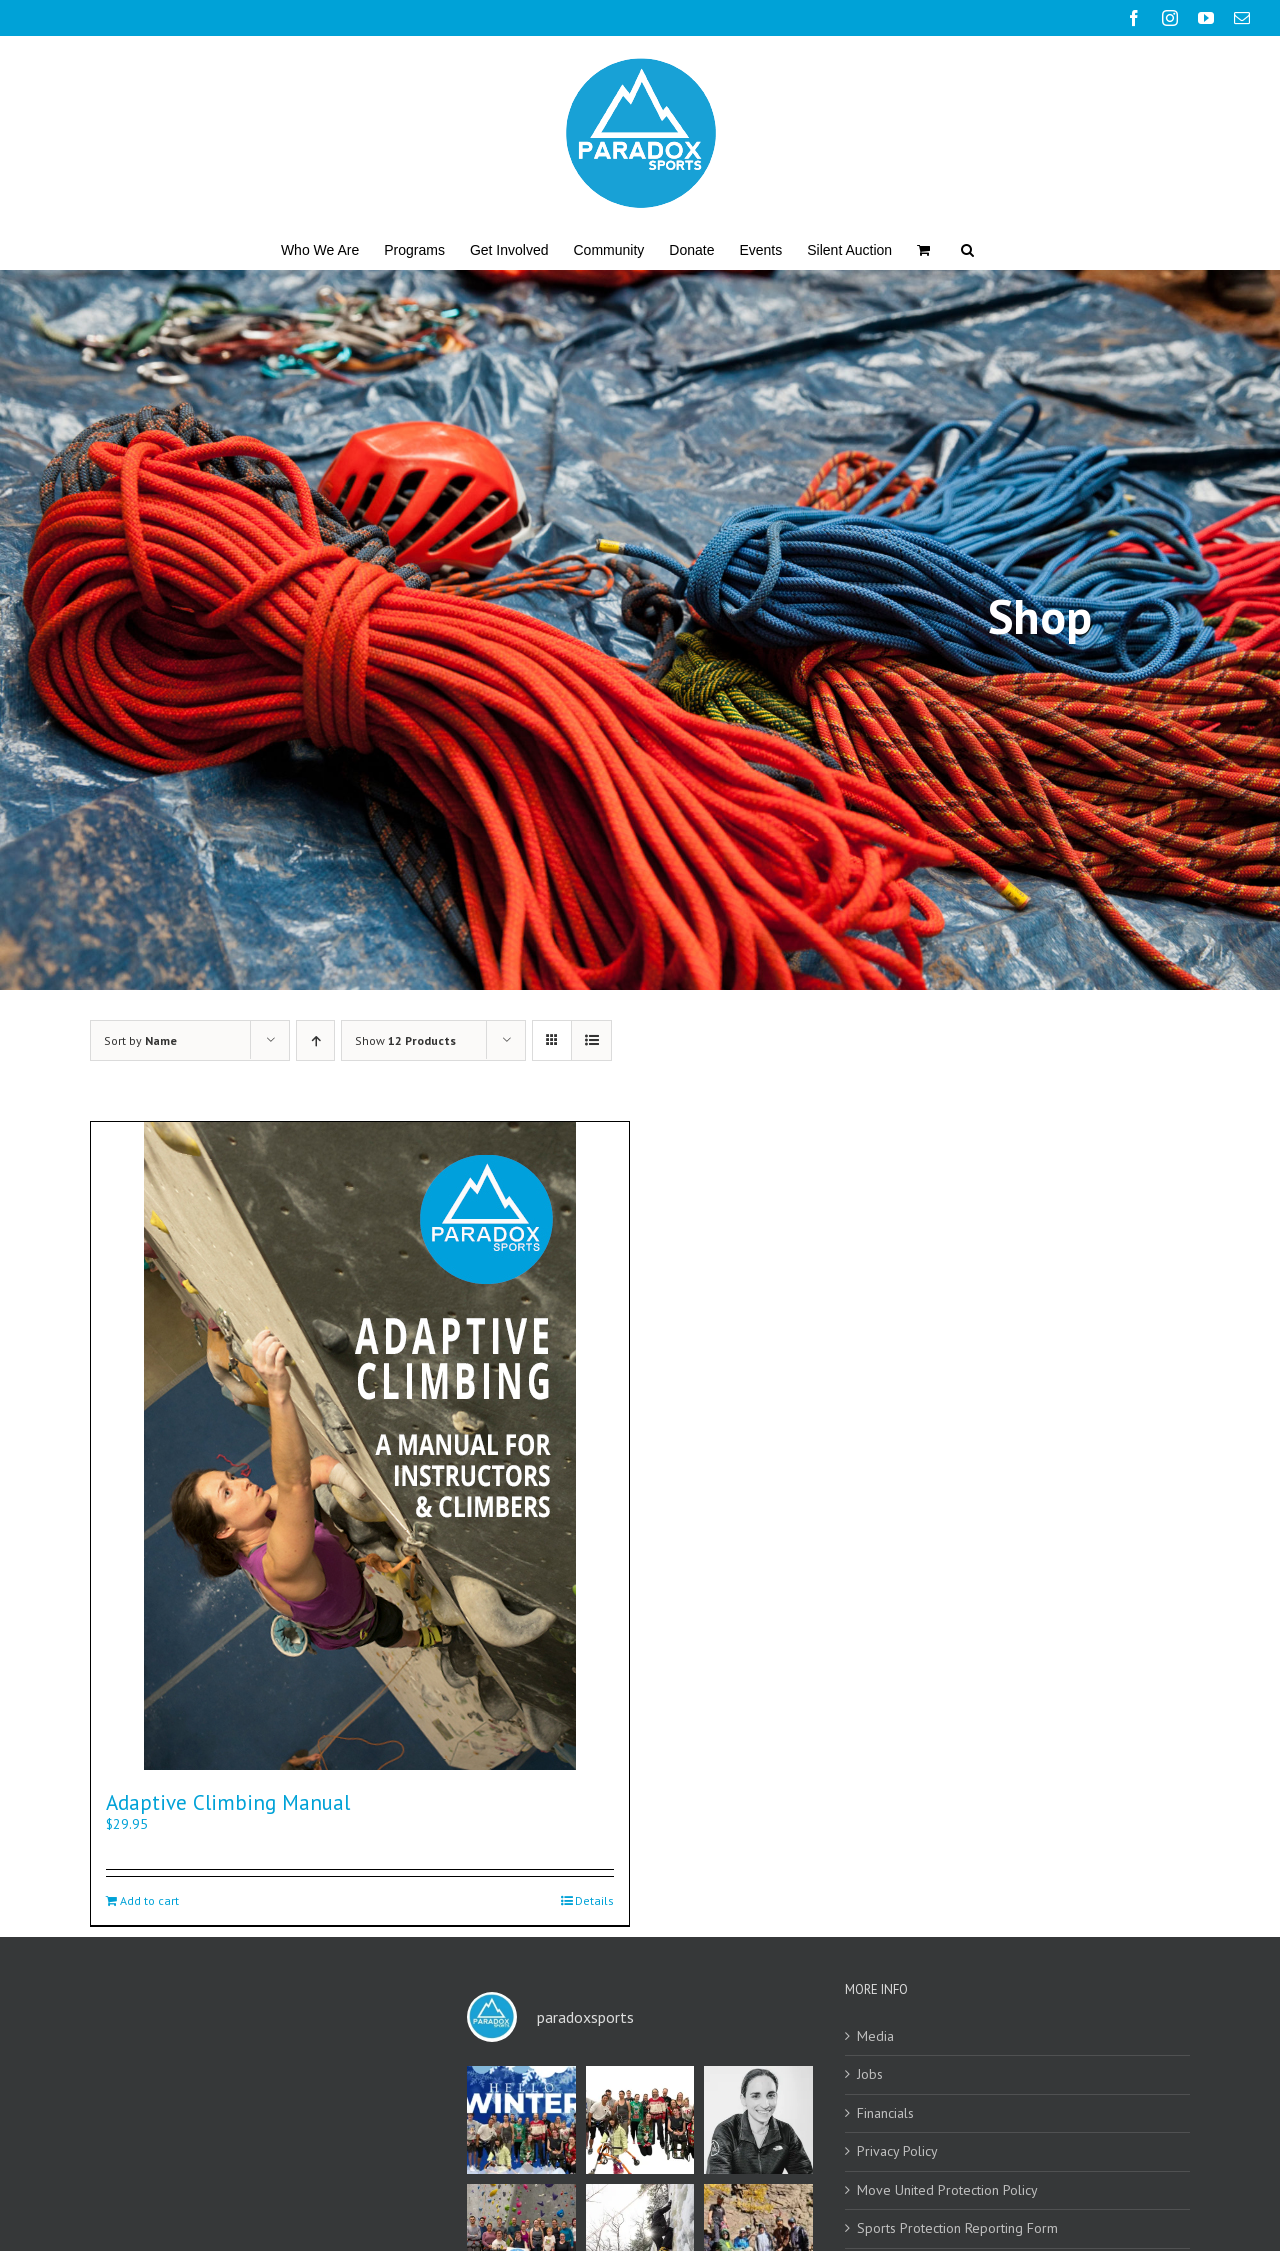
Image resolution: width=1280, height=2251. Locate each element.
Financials (885, 2113)
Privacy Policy (897, 2151)
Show (405, 1040)
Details (594, 1900)
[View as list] (591, 1040)
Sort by (140, 1040)
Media (875, 2036)
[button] (967, 249)
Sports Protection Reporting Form (957, 2228)
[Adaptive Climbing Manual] (360, 1446)
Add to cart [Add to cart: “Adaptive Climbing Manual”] (149, 1900)
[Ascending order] (315, 1040)
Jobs (870, 2074)
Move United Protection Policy (947, 2190)
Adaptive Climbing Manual (228, 1802)
